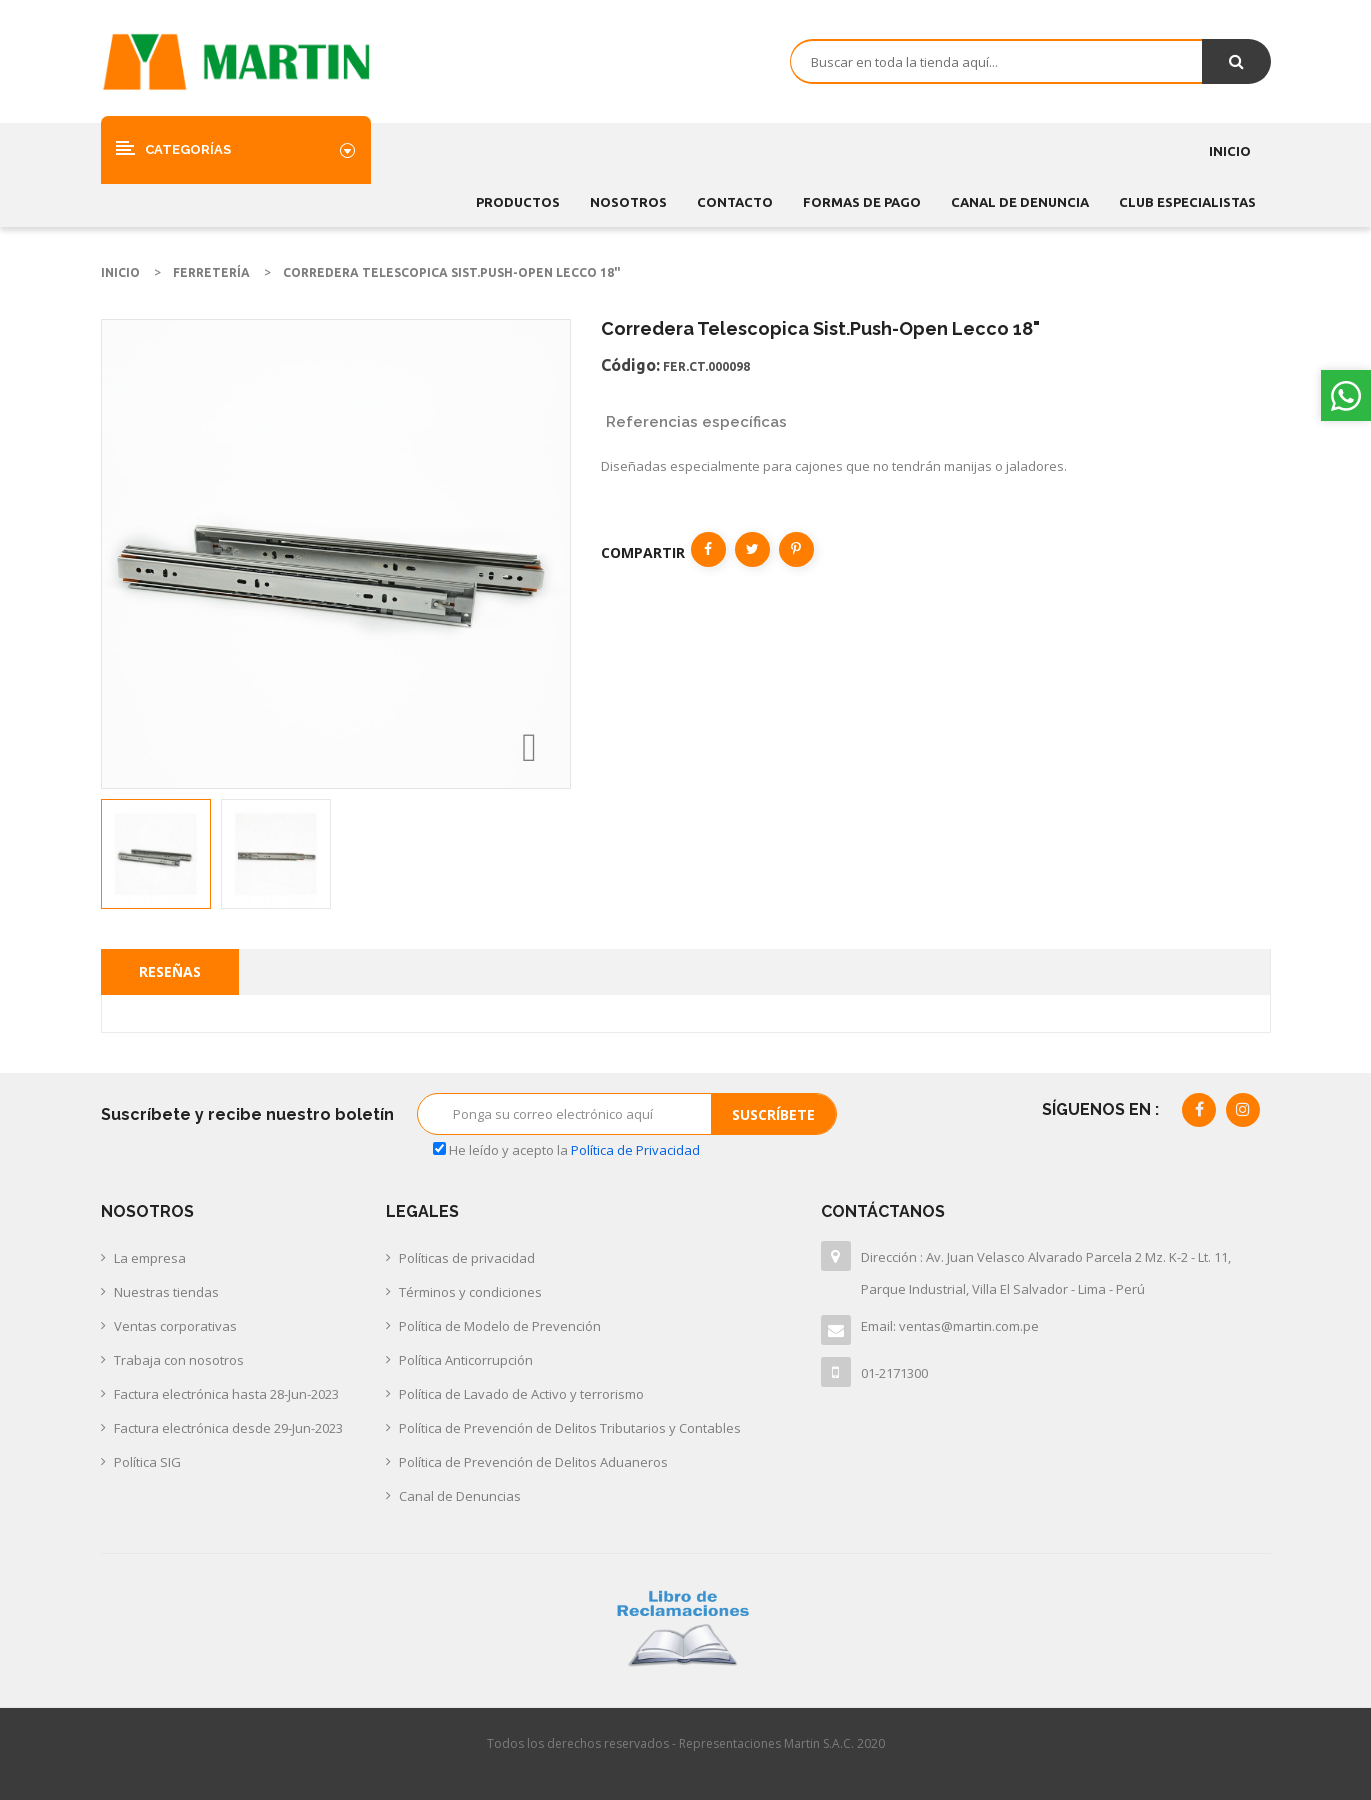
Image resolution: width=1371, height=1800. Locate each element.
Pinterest (796, 549)
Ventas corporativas (175, 1326)
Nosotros (628, 202)
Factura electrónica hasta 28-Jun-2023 (226, 1394)
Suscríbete (773, 1114)
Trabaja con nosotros (179, 1360)
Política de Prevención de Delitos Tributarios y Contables (570, 1428)
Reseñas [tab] (170, 971)
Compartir (708, 549)
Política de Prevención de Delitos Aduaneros (533, 1462)
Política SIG (147, 1462)
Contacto (735, 202)
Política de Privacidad (635, 1150)
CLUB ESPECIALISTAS (1187, 202)
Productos (518, 202)
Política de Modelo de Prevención (500, 1326)
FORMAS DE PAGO (862, 202)
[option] (156, 854)
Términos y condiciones (470, 1292)
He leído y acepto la (566, 1150)
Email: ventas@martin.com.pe (950, 1326)
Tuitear (752, 549)
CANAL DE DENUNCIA (1020, 202)
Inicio (1230, 151)
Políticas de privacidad (467, 1258)
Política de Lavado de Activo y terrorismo (521, 1394)
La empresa (150, 1258)
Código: (630, 365)
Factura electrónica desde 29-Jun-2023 (228, 1428)
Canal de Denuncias (460, 1496)
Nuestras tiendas (166, 1292)
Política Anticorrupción (466, 1360)
